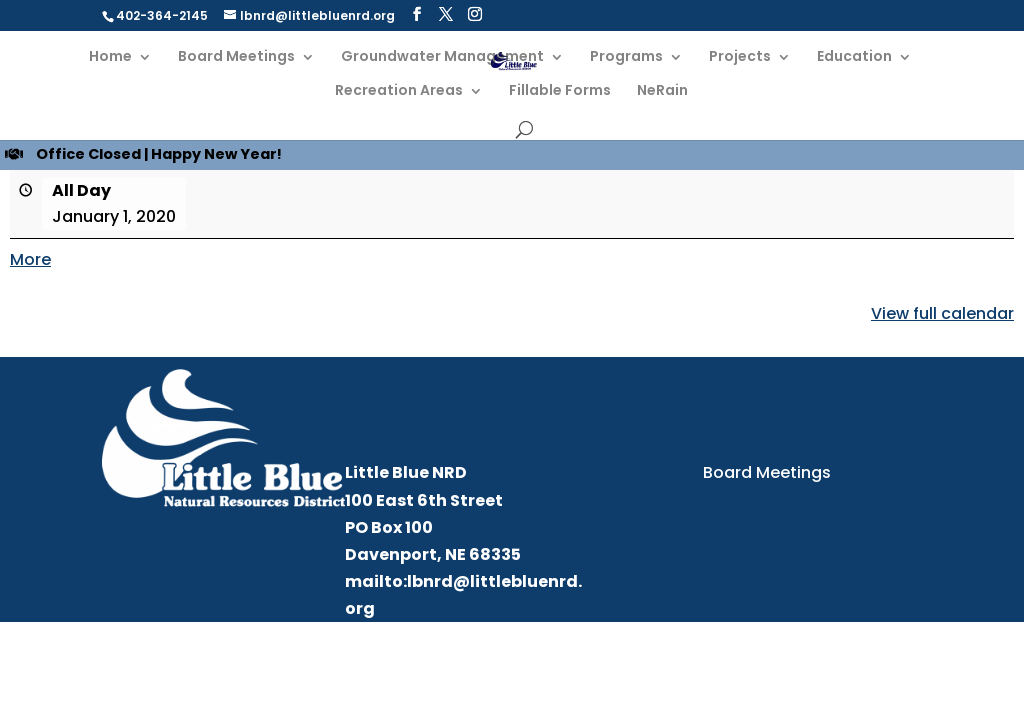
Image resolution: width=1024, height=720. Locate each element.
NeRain (662, 91)
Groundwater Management (442, 57)
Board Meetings (236, 57)
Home (110, 57)
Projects (740, 57)
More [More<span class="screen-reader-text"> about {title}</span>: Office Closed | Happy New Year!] (30, 259)
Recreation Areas (399, 91)
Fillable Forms (560, 91)
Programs (626, 57)
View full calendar (942, 313)
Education (854, 57)
